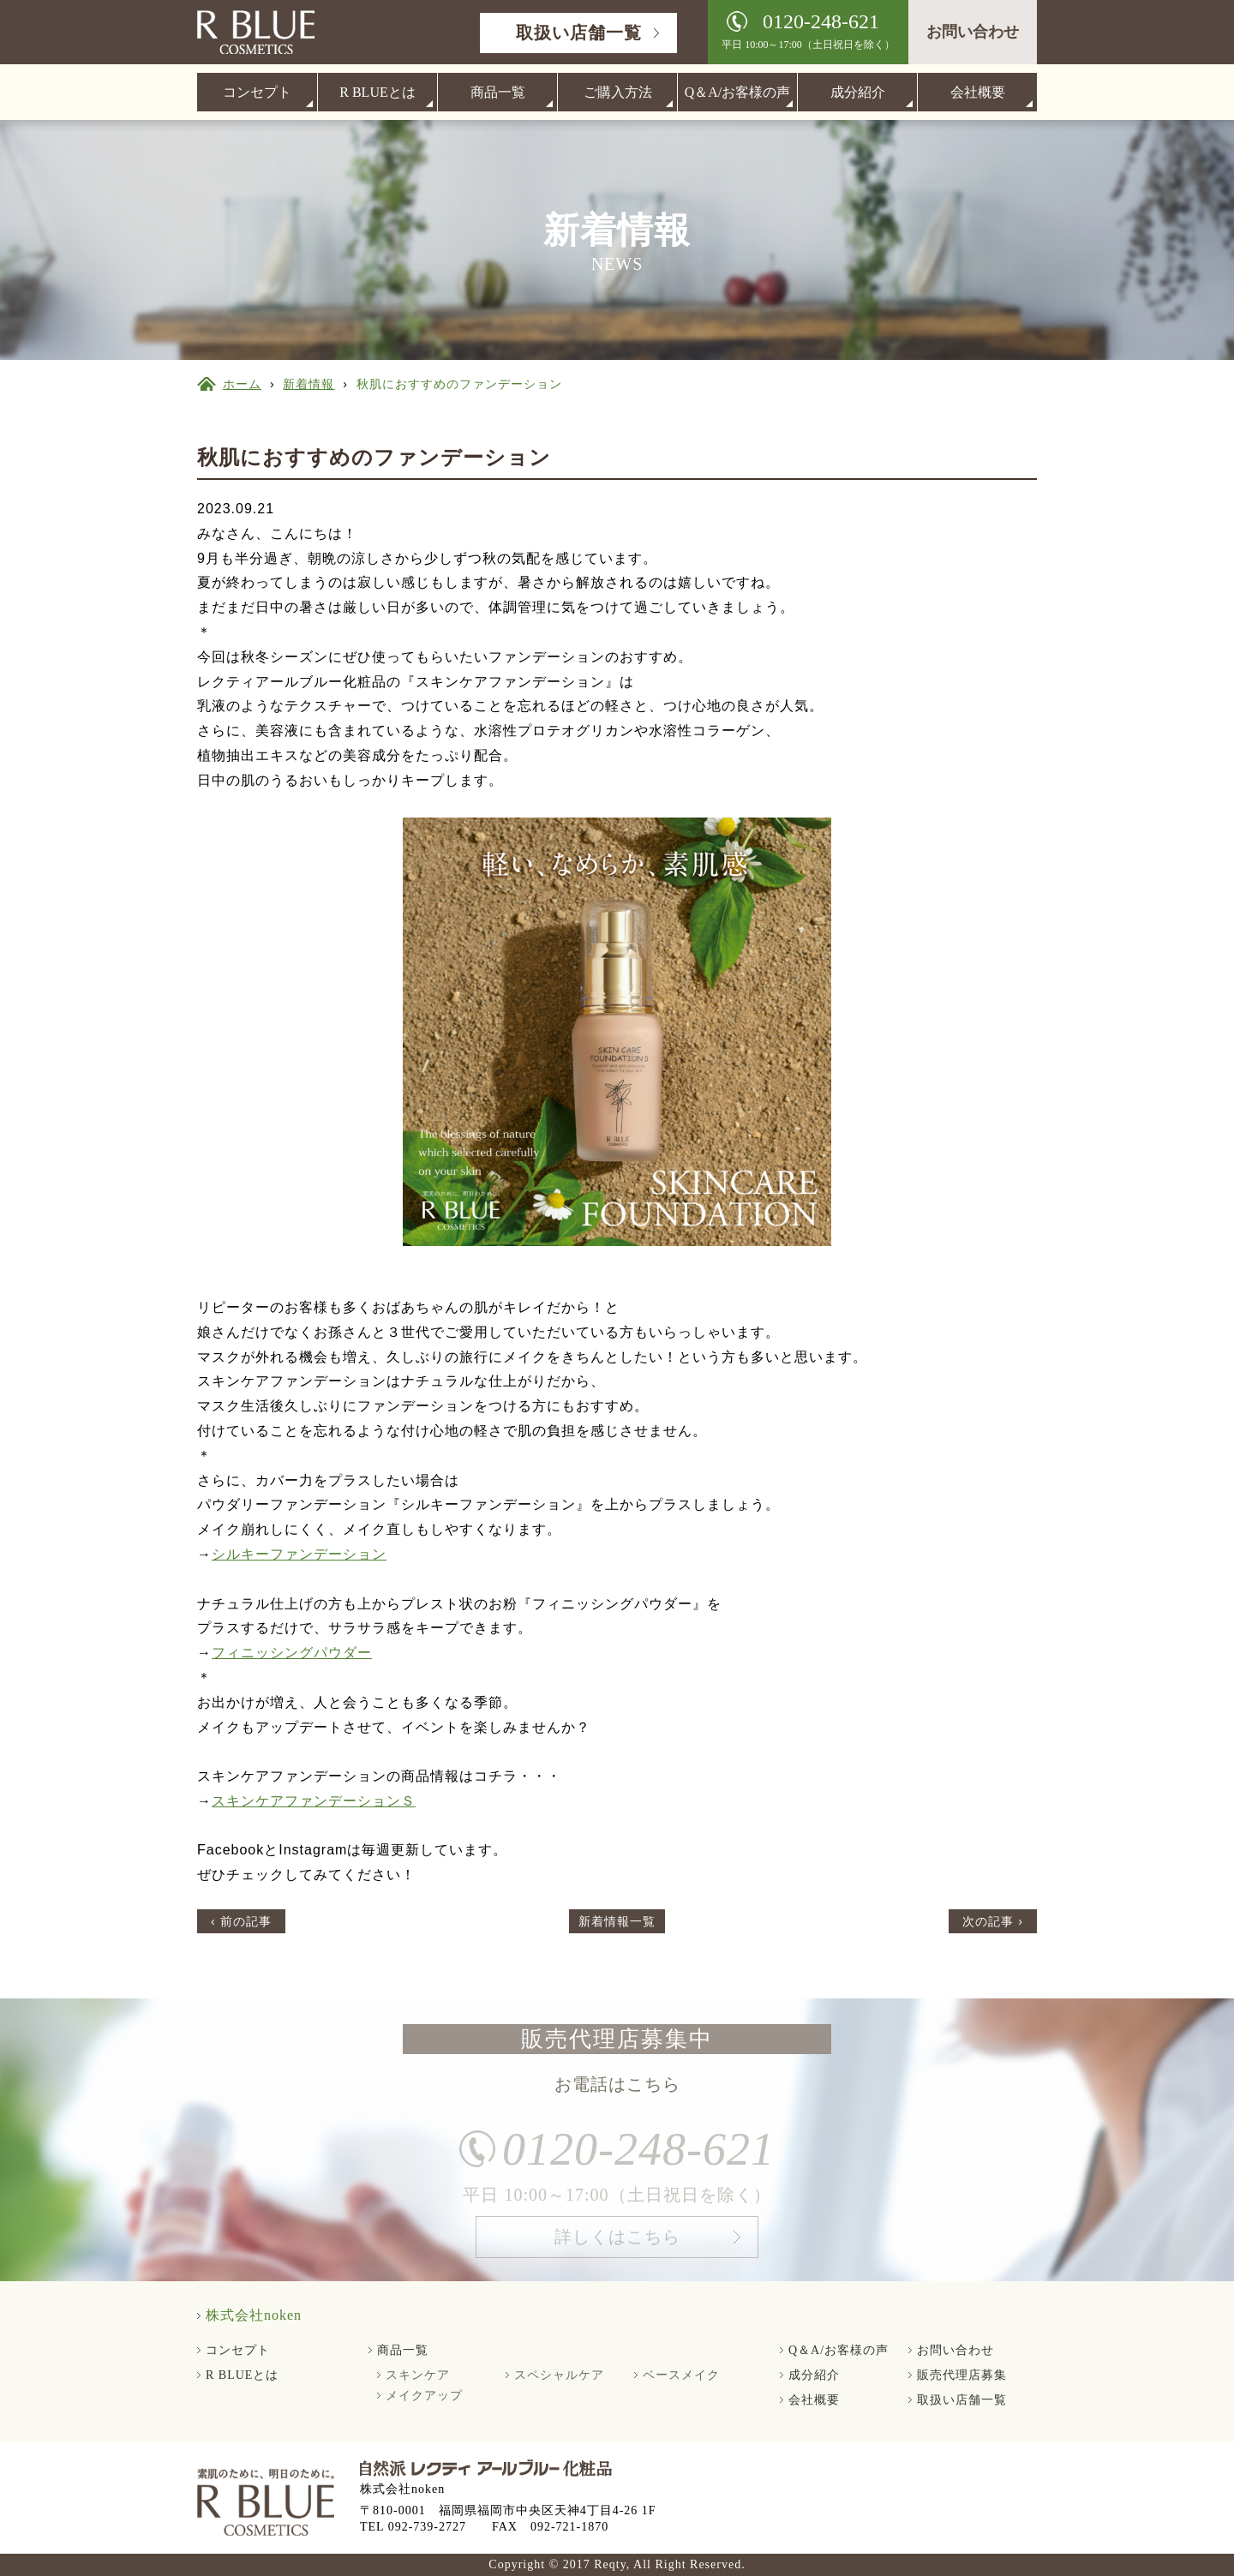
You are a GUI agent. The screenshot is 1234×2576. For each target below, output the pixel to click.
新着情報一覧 (617, 1921)
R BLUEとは (377, 92)
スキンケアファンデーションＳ (314, 1801)
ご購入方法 (618, 92)
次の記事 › (992, 1921)
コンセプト (257, 92)
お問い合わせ (972, 31)
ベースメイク (681, 2375)
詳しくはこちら (617, 2242)
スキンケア (418, 2375)
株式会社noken (254, 2315)
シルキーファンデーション (299, 1554)
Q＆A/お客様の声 (738, 92)
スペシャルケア (559, 2375)
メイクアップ (424, 2395)
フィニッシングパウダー (292, 1652)
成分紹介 (857, 92)
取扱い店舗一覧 (579, 32)
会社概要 (977, 92)
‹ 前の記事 (241, 1921)
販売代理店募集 (962, 2375)
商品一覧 (497, 92)
